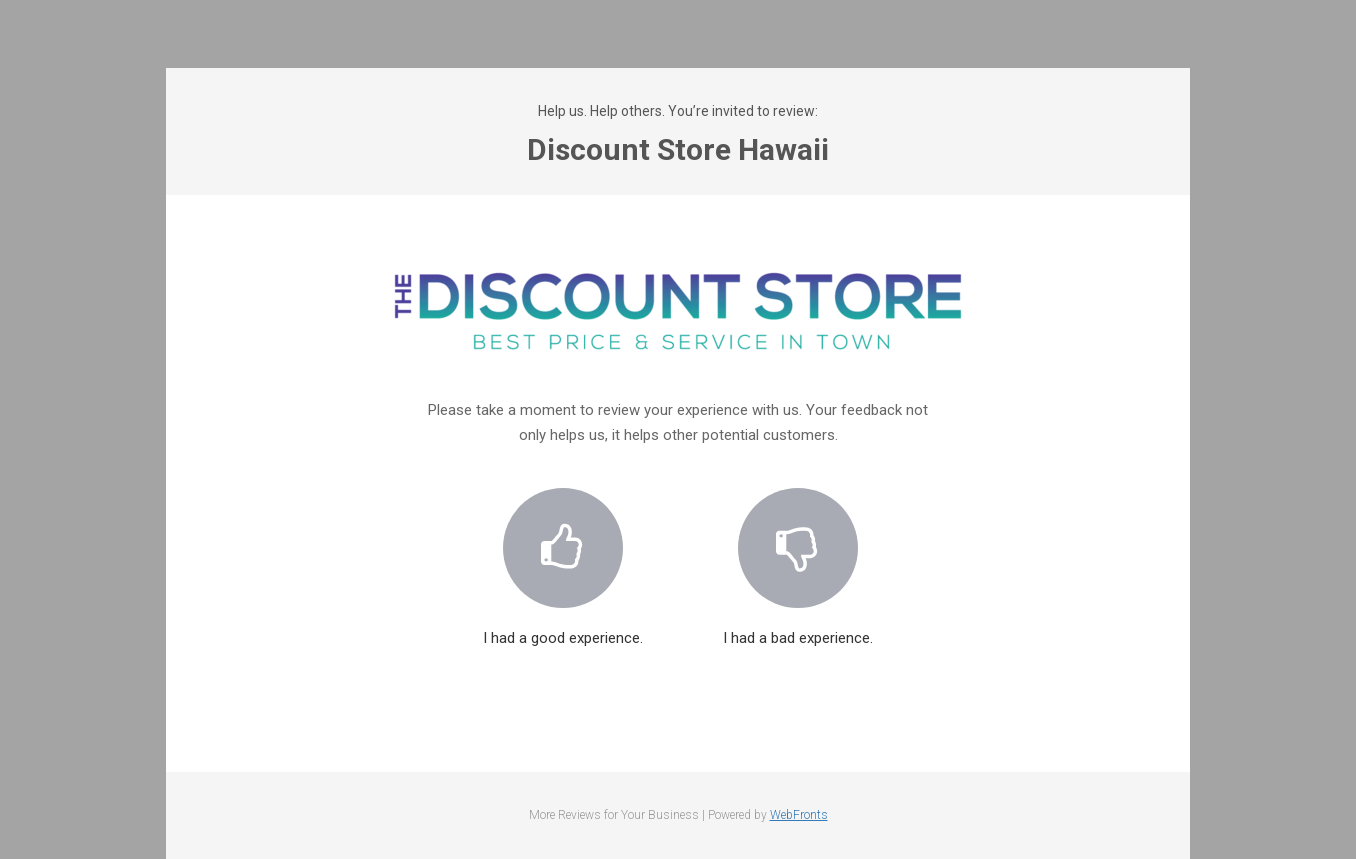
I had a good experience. (563, 555)
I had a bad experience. (798, 555)
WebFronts (799, 815)
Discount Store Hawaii (678, 149)
